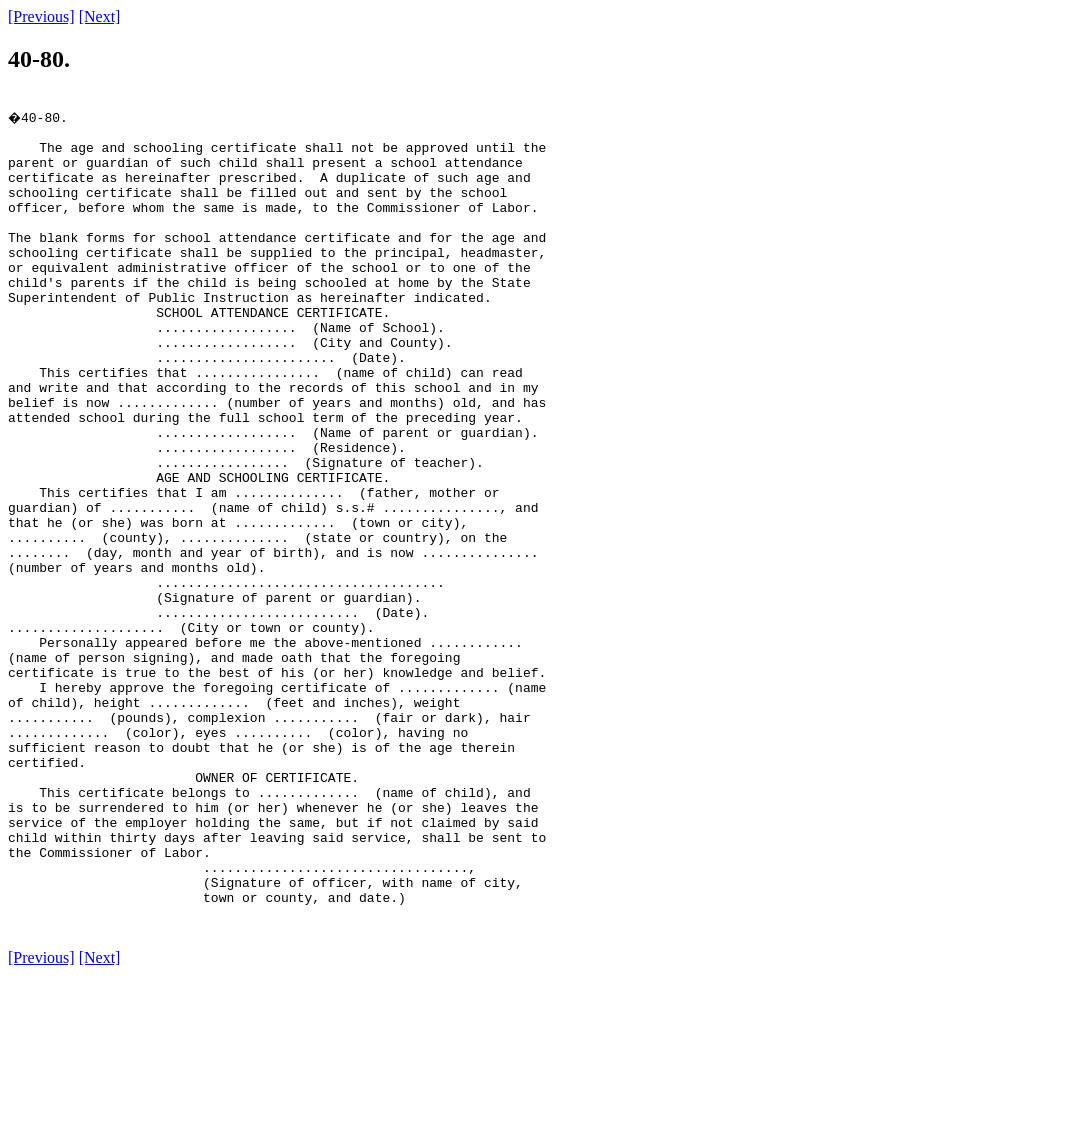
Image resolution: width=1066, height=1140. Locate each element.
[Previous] (41, 16)
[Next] (100, 16)
